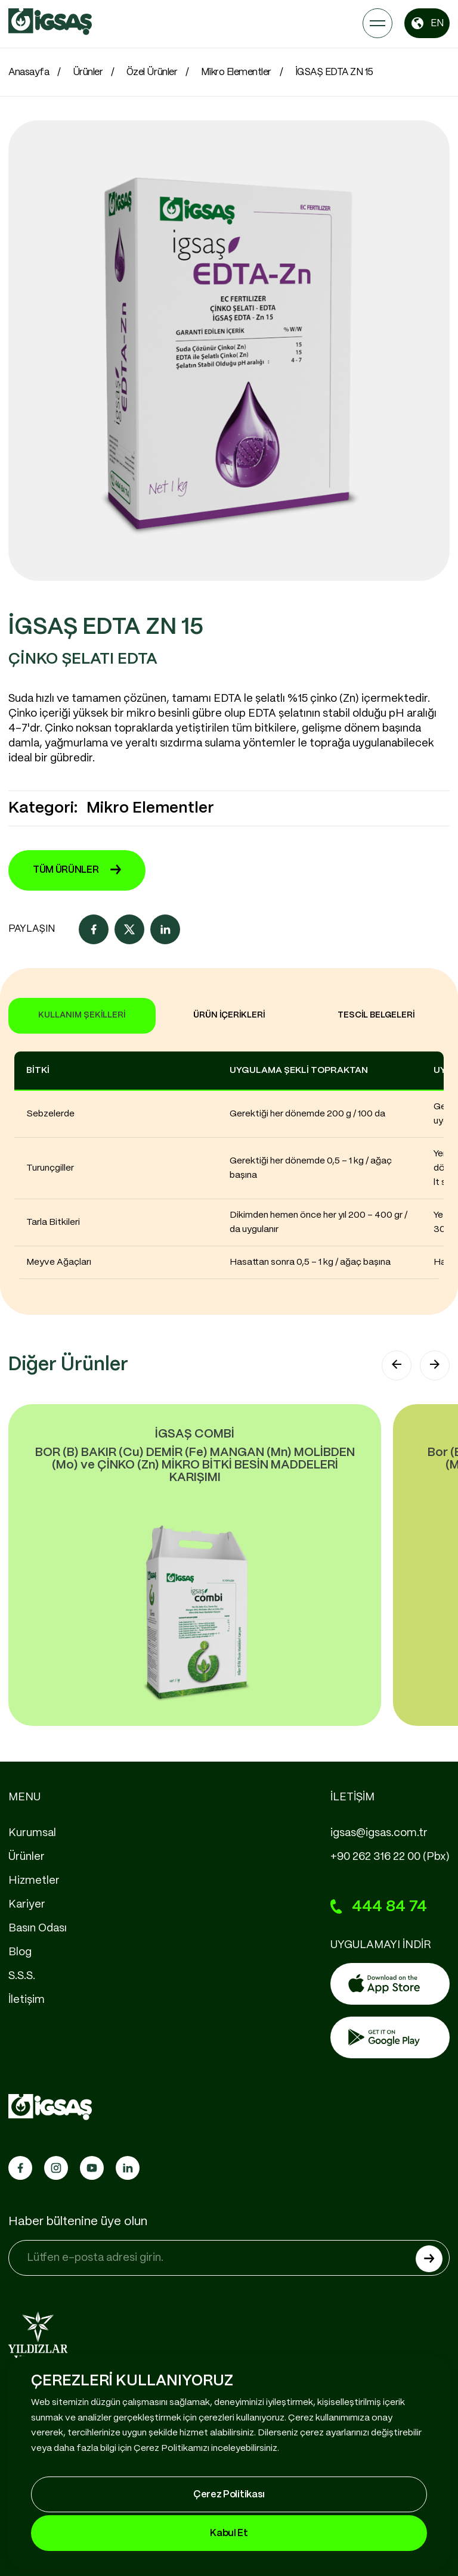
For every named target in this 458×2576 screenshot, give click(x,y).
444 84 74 (378, 1907)
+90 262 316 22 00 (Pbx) (390, 1857)
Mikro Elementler (236, 72)
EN (427, 23)
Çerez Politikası (229, 2494)
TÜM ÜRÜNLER (77, 870)
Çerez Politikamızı (171, 2448)
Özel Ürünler (151, 72)
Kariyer (26, 1904)
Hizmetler (34, 1880)
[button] (396, 1365)
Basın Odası (37, 1928)
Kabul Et (228, 2533)
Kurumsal (32, 1833)
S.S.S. (21, 1976)
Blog (20, 1952)
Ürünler (88, 72)
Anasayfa (28, 72)
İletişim (26, 2000)
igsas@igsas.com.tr (379, 1833)
